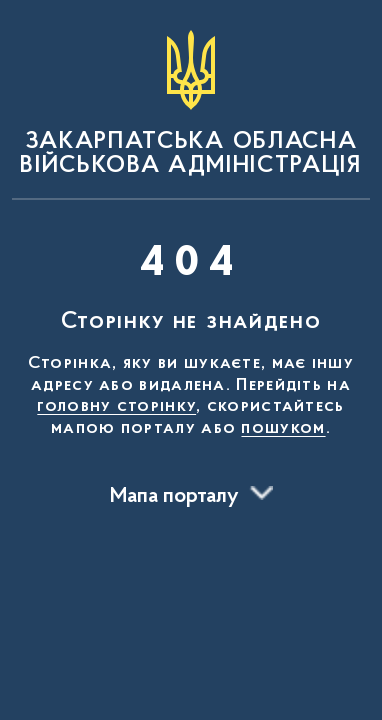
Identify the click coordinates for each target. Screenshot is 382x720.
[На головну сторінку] (191, 104)
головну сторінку (116, 407)
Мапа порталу (174, 497)
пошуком (283, 429)
